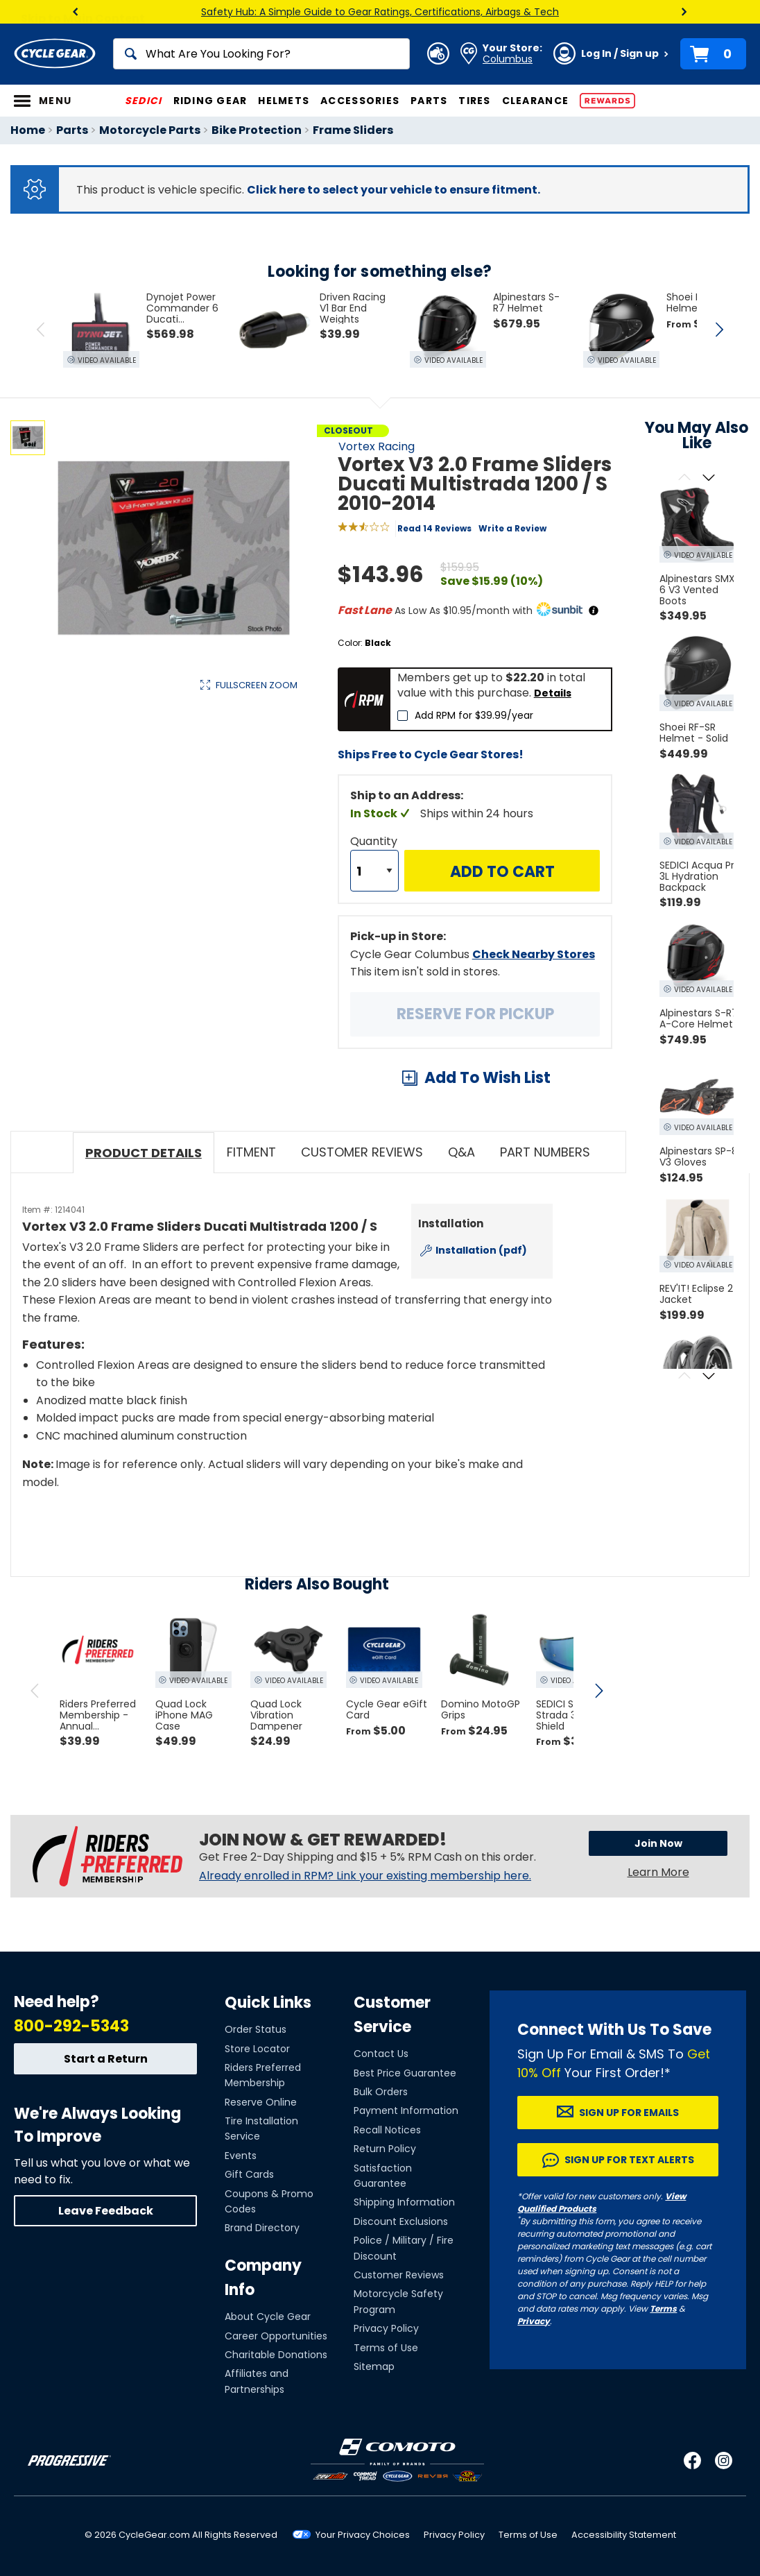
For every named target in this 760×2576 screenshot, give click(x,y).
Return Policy (385, 2149)
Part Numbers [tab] (545, 1152)
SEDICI (143, 101)
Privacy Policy (386, 2328)
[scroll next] (598, 1690)
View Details (225, 827)
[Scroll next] (709, 478)
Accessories (359, 101)
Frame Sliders (353, 130)
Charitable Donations (276, 2355)
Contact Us (381, 2054)
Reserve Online (261, 2102)
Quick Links (268, 2002)
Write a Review (512, 528)
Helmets (283, 101)
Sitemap (374, 2366)
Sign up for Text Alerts (629, 2160)
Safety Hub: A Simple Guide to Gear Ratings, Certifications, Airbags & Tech (380, 12)
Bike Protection (256, 130)
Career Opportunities (276, 2336)
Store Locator (257, 2049)
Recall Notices (387, 2130)
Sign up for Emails (629, 2112)
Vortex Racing (376, 446)
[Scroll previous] (685, 478)
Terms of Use (386, 2348)
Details (552, 693)
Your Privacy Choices (363, 2535)
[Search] (261, 53)
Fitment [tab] (251, 1152)
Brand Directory (262, 2228)
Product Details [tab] (143, 1152)
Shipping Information (404, 2202)
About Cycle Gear (268, 2316)
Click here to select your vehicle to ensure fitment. (393, 190)
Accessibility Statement (623, 2535)
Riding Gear (210, 101)
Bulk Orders (381, 2092)
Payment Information (406, 2110)
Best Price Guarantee (405, 2073)
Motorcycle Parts (149, 130)
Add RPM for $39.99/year (474, 715)
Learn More (658, 1872)
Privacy (533, 2321)
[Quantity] (374, 871)
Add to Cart (502, 871)
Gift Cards (249, 2174)
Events (241, 2156)
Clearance (535, 101)
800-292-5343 (71, 2026)
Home (27, 130)
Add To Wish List (487, 1078)
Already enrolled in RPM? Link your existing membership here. (365, 1876)
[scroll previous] (34, 1690)
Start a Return (106, 2059)
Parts (429, 101)
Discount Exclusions (401, 2221)
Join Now (658, 1843)
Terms (663, 2308)
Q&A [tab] (461, 1152)
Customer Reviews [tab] (362, 1152)
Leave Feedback (105, 2211)
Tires (474, 101)
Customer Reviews (399, 2275)
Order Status (255, 2029)
